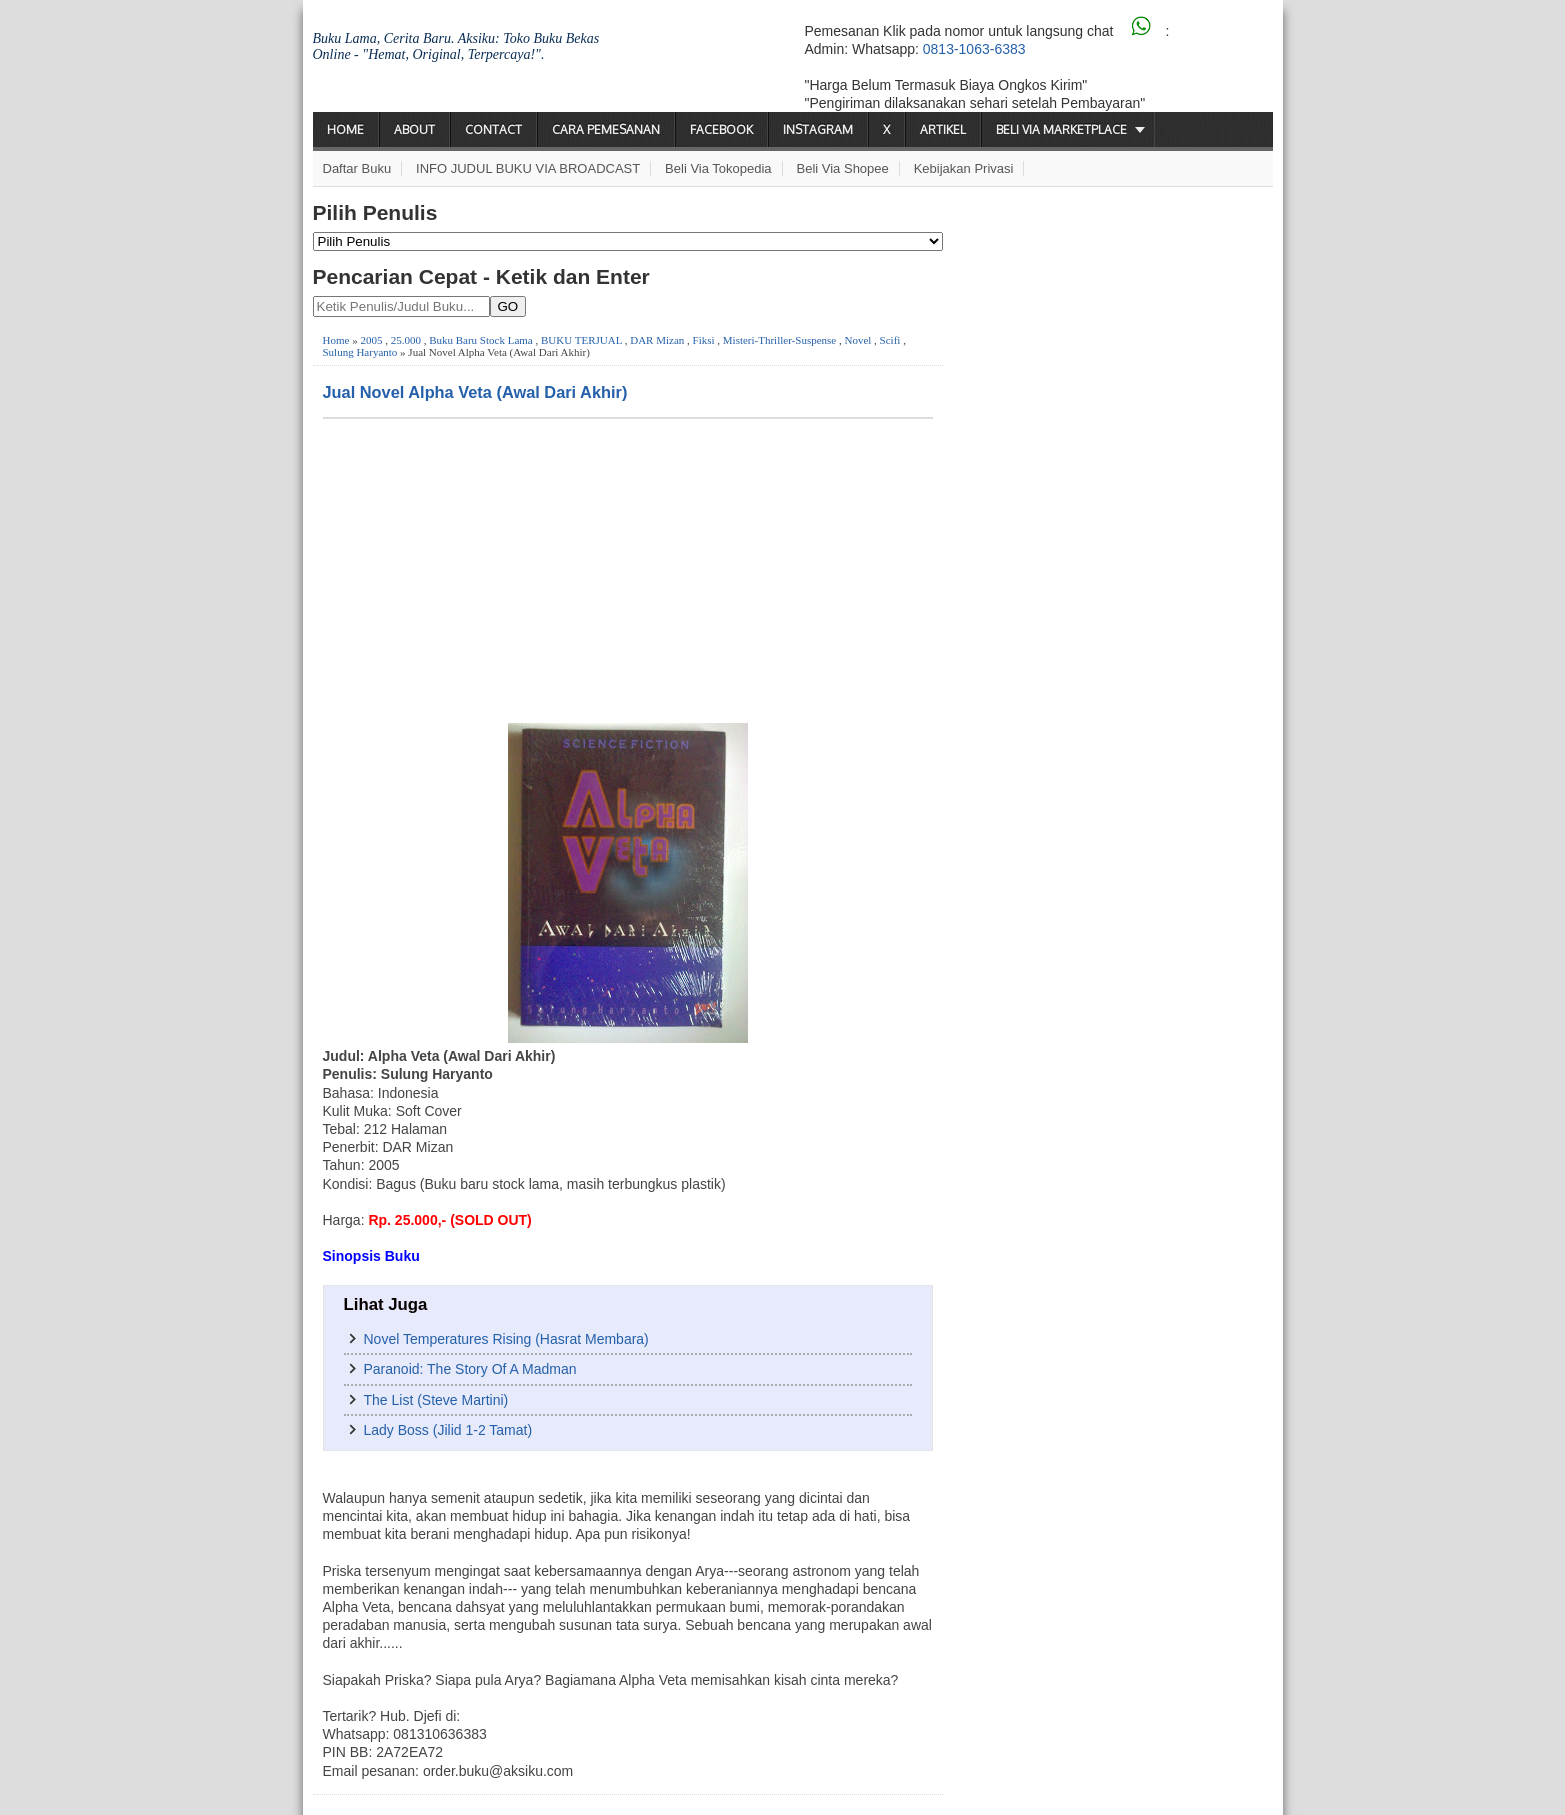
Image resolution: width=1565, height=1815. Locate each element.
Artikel (943, 129)
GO (508, 306)
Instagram (818, 129)
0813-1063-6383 (974, 49)
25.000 (406, 340)
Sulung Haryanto (360, 352)
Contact (493, 129)
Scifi (890, 340)
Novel (857, 340)
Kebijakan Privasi (964, 168)
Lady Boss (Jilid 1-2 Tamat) (448, 1430)
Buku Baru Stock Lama (481, 340)
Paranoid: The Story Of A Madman (470, 1369)
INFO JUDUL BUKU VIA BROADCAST (528, 168)
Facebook (721, 129)
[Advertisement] (628, 569)
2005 (371, 340)
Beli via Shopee (843, 168)
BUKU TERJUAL (581, 340)
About (414, 129)
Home (345, 129)
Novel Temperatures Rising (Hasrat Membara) (506, 1339)
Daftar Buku (357, 168)
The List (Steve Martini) (436, 1400)
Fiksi (704, 340)
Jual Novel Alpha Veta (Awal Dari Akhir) (475, 392)
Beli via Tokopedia (718, 168)
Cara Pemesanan (606, 129)
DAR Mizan (657, 340)
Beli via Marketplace (1061, 129)
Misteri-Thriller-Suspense (779, 340)
